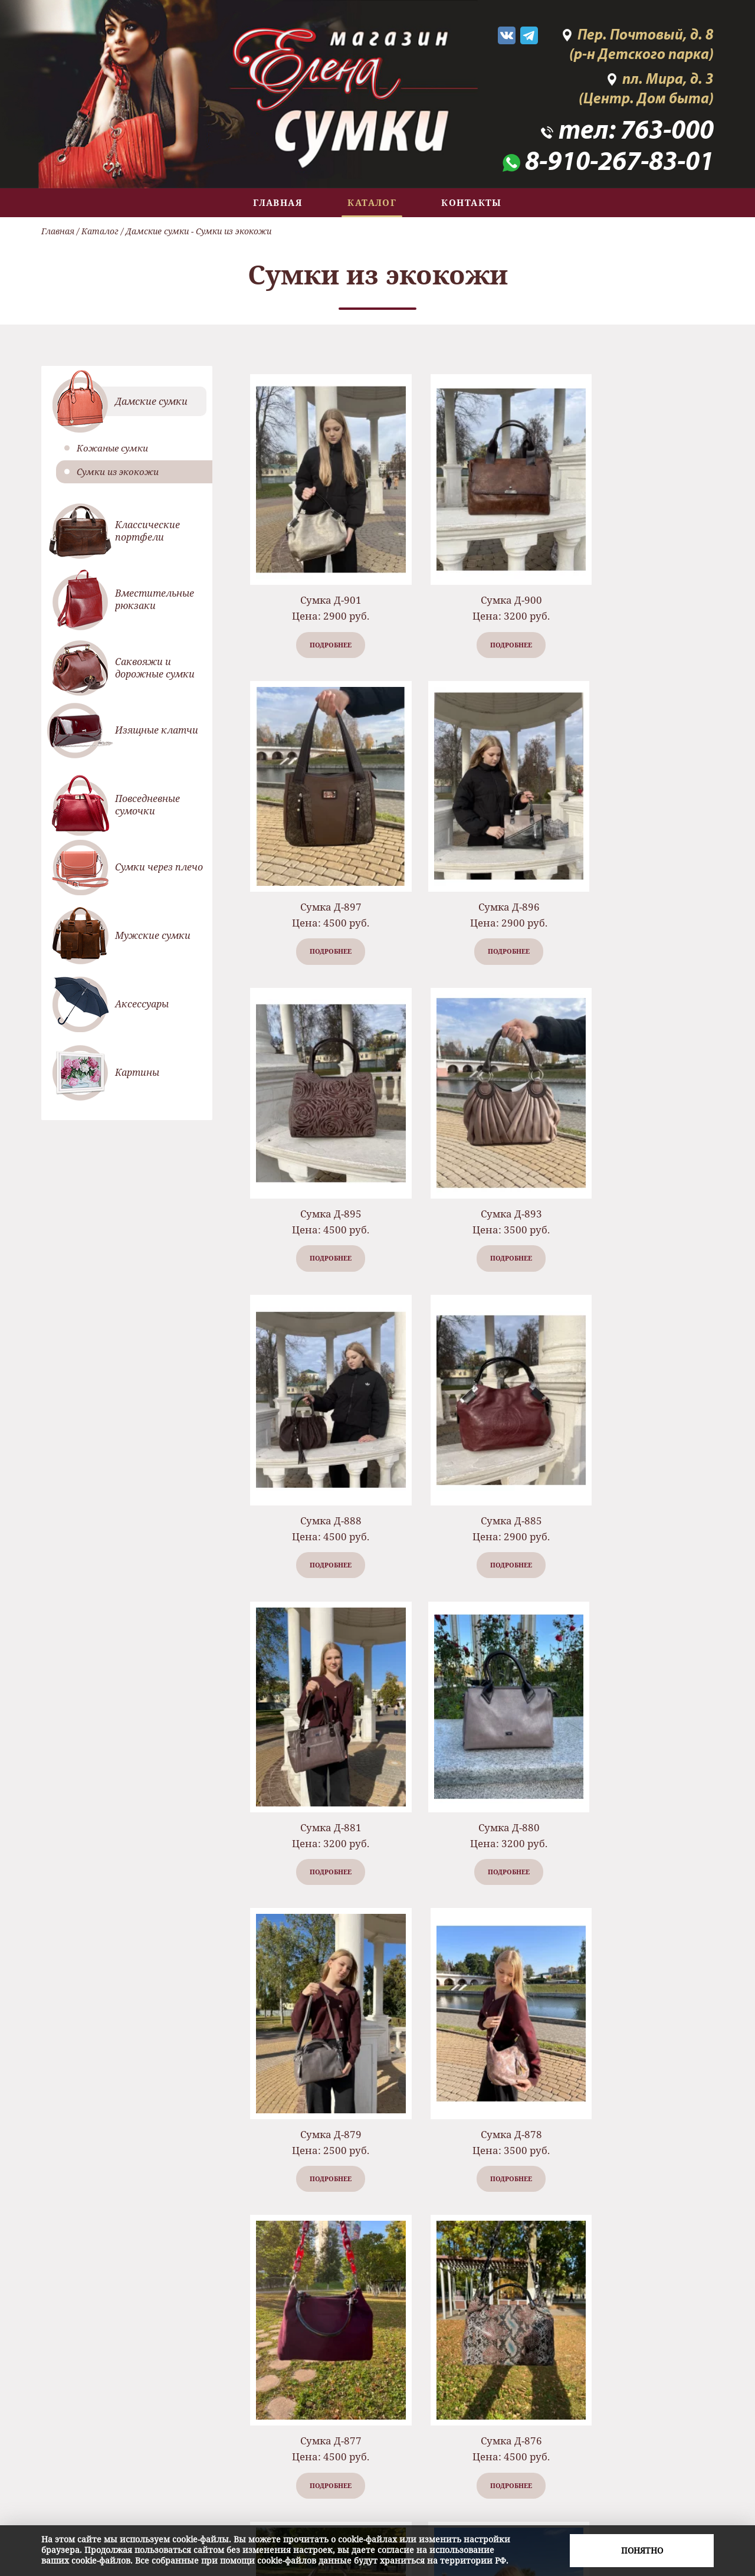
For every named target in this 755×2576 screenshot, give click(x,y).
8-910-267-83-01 (619, 163)
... (516, 2324)
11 (561, 2324)
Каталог (371, 202)
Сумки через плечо (159, 866)
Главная (278, 202)
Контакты (471, 202)
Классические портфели (147, 531)
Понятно (642, 2550)
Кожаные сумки (112, 448)
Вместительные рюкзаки (154, 599)
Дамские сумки (157, 231)
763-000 (667, 132)
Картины (137, 1072)
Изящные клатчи (156, 730)
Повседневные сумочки (147, 804)
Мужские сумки (153, 935)
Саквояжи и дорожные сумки (155, 667)
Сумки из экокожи (118, 471)
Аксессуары (142, 1003)
